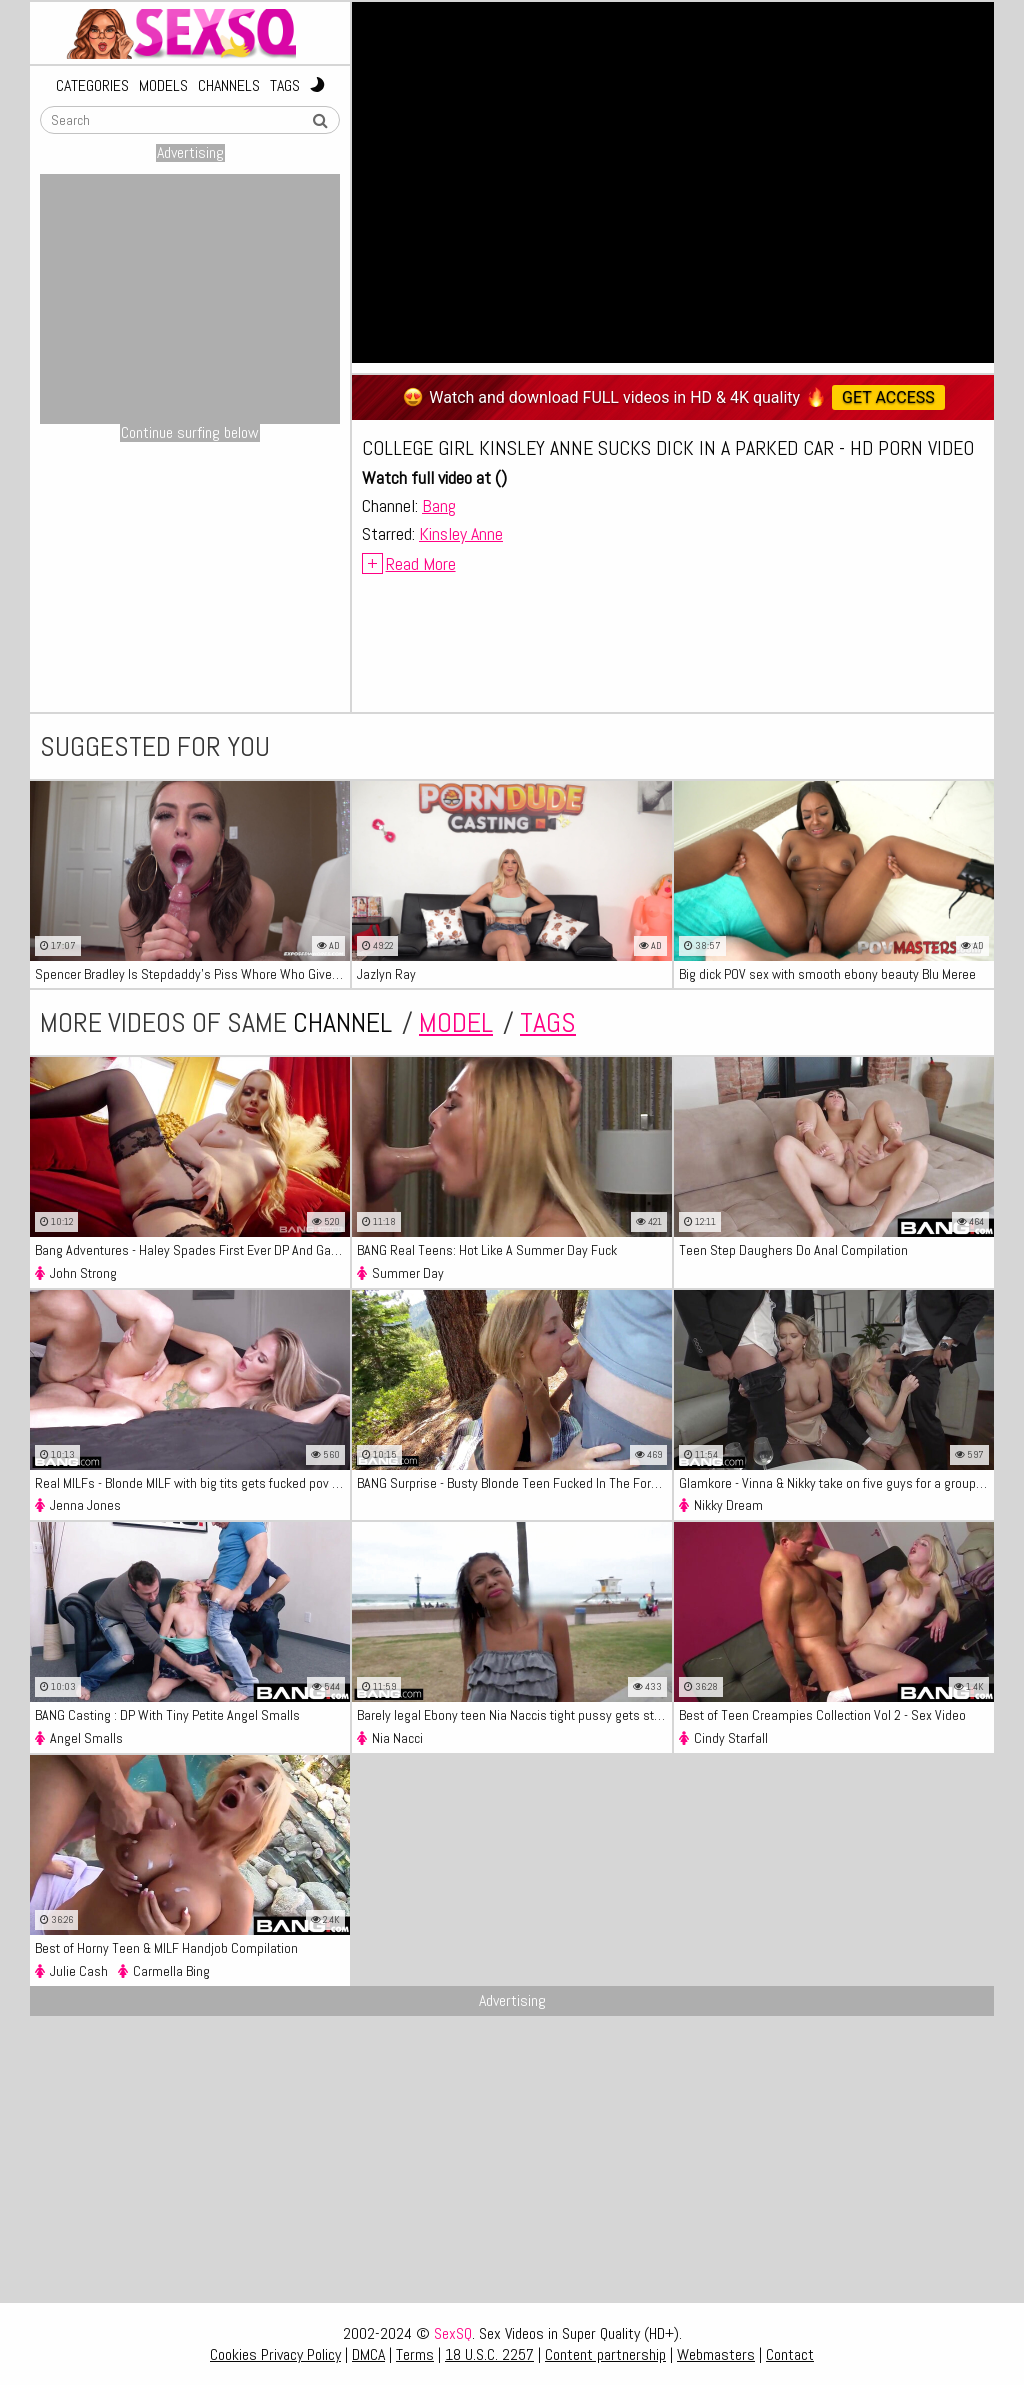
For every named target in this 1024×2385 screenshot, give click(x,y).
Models (163, 86)
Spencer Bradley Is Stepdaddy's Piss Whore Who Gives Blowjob (192, 974)
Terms (415, 2354)
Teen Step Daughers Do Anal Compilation (793, 1250)
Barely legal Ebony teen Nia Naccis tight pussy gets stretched (514, 1715)
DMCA (368, 2354)
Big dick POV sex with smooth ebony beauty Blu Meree (827, 974)
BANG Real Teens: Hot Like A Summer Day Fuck (487, 1250)
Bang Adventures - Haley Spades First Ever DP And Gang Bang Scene (192, 1250)
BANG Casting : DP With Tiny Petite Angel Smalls (167, 1715)
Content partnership (605, 2354)
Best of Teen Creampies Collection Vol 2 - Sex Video (822, 1715)
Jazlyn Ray (386, 974)
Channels (229, 86)
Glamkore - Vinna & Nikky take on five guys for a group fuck (836, 1483)
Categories (92, 86)
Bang (439, 505)
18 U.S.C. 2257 (489, 2354)
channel (342, 1022)
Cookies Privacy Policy (275, 2354)
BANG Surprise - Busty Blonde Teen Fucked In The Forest (513, 1483)
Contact (790, 2354)
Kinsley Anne (461, 533)
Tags (285, 86)
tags (548, 1022)
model (456, 1022)
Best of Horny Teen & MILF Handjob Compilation (166, 1948)
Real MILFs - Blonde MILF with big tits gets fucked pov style (192, 1483)
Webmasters (716, 2354)
